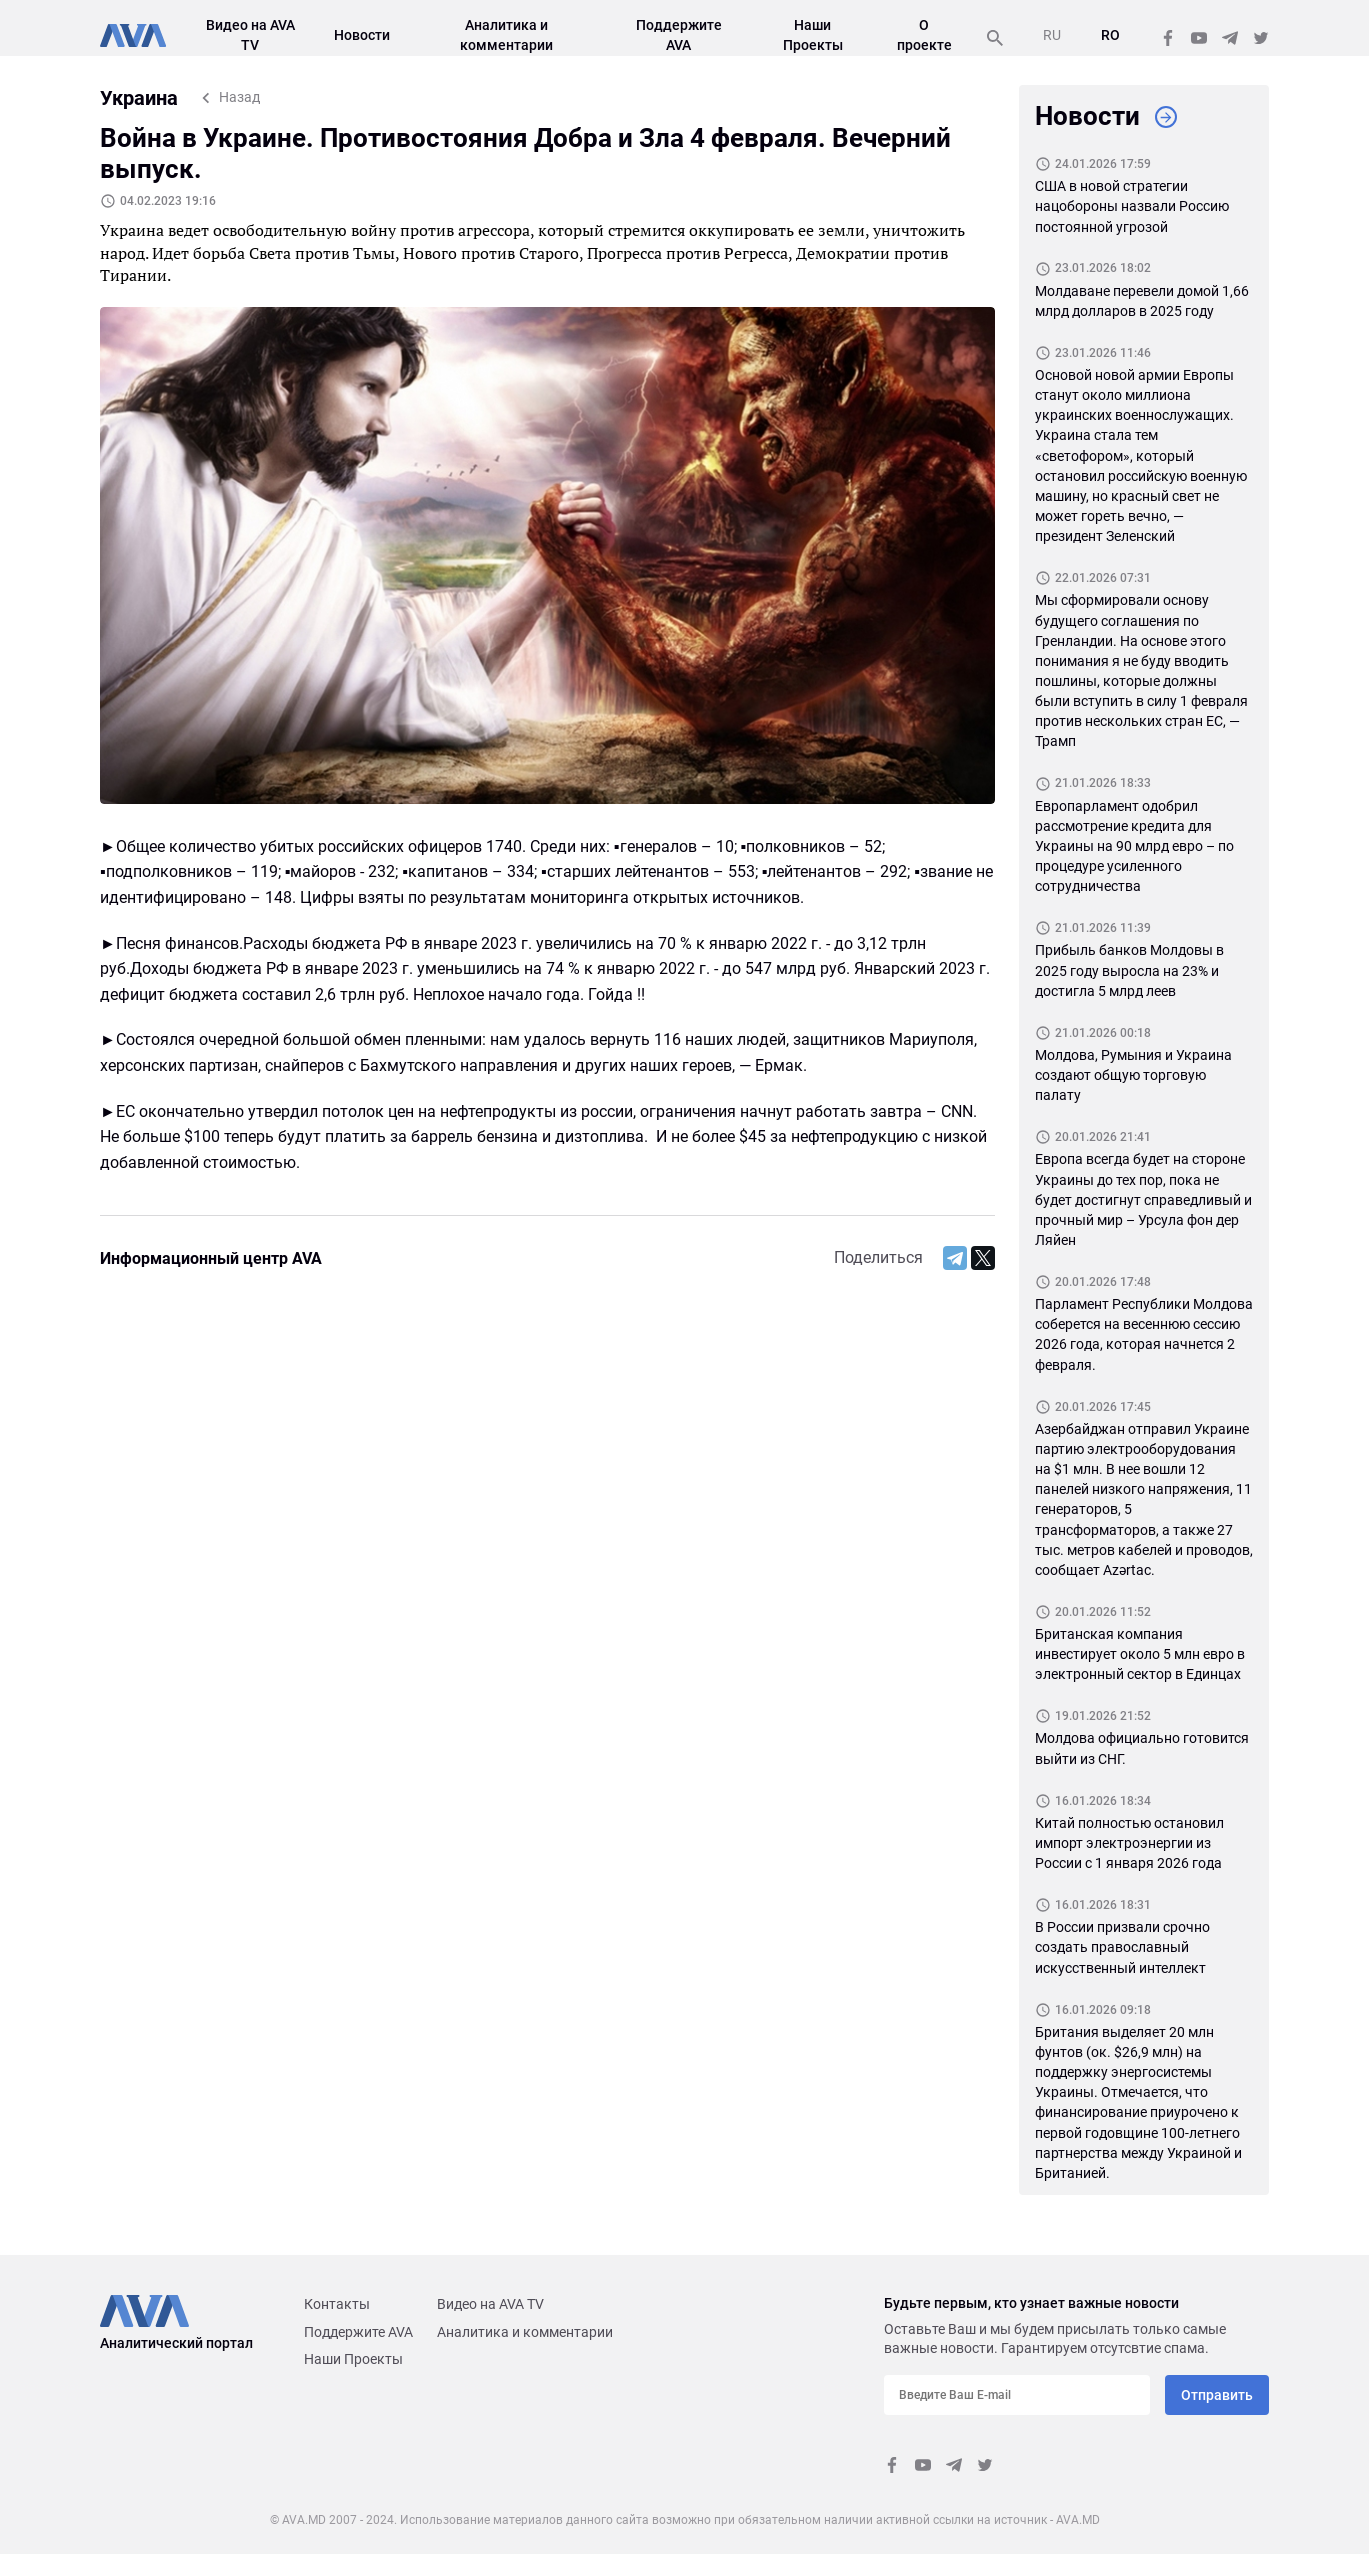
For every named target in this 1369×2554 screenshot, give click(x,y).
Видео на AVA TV (490, 2304)
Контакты (337, 2304)
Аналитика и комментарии (525, 2332)
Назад (239, 97)
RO (1110, 35)
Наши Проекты (353, 2359)
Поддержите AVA (358, 2332)
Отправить (1217, 2395)
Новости (362, 35)
